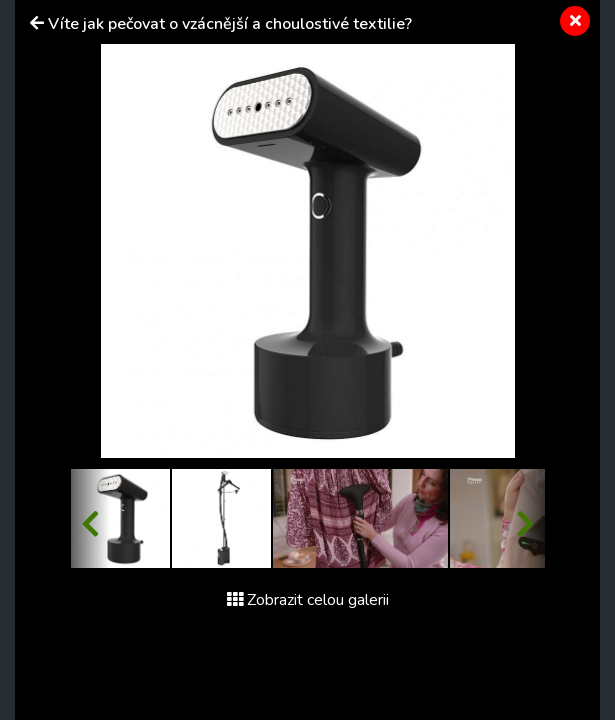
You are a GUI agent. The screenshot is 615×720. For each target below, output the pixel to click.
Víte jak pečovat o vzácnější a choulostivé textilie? (230, 24)
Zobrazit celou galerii (308, 600)
